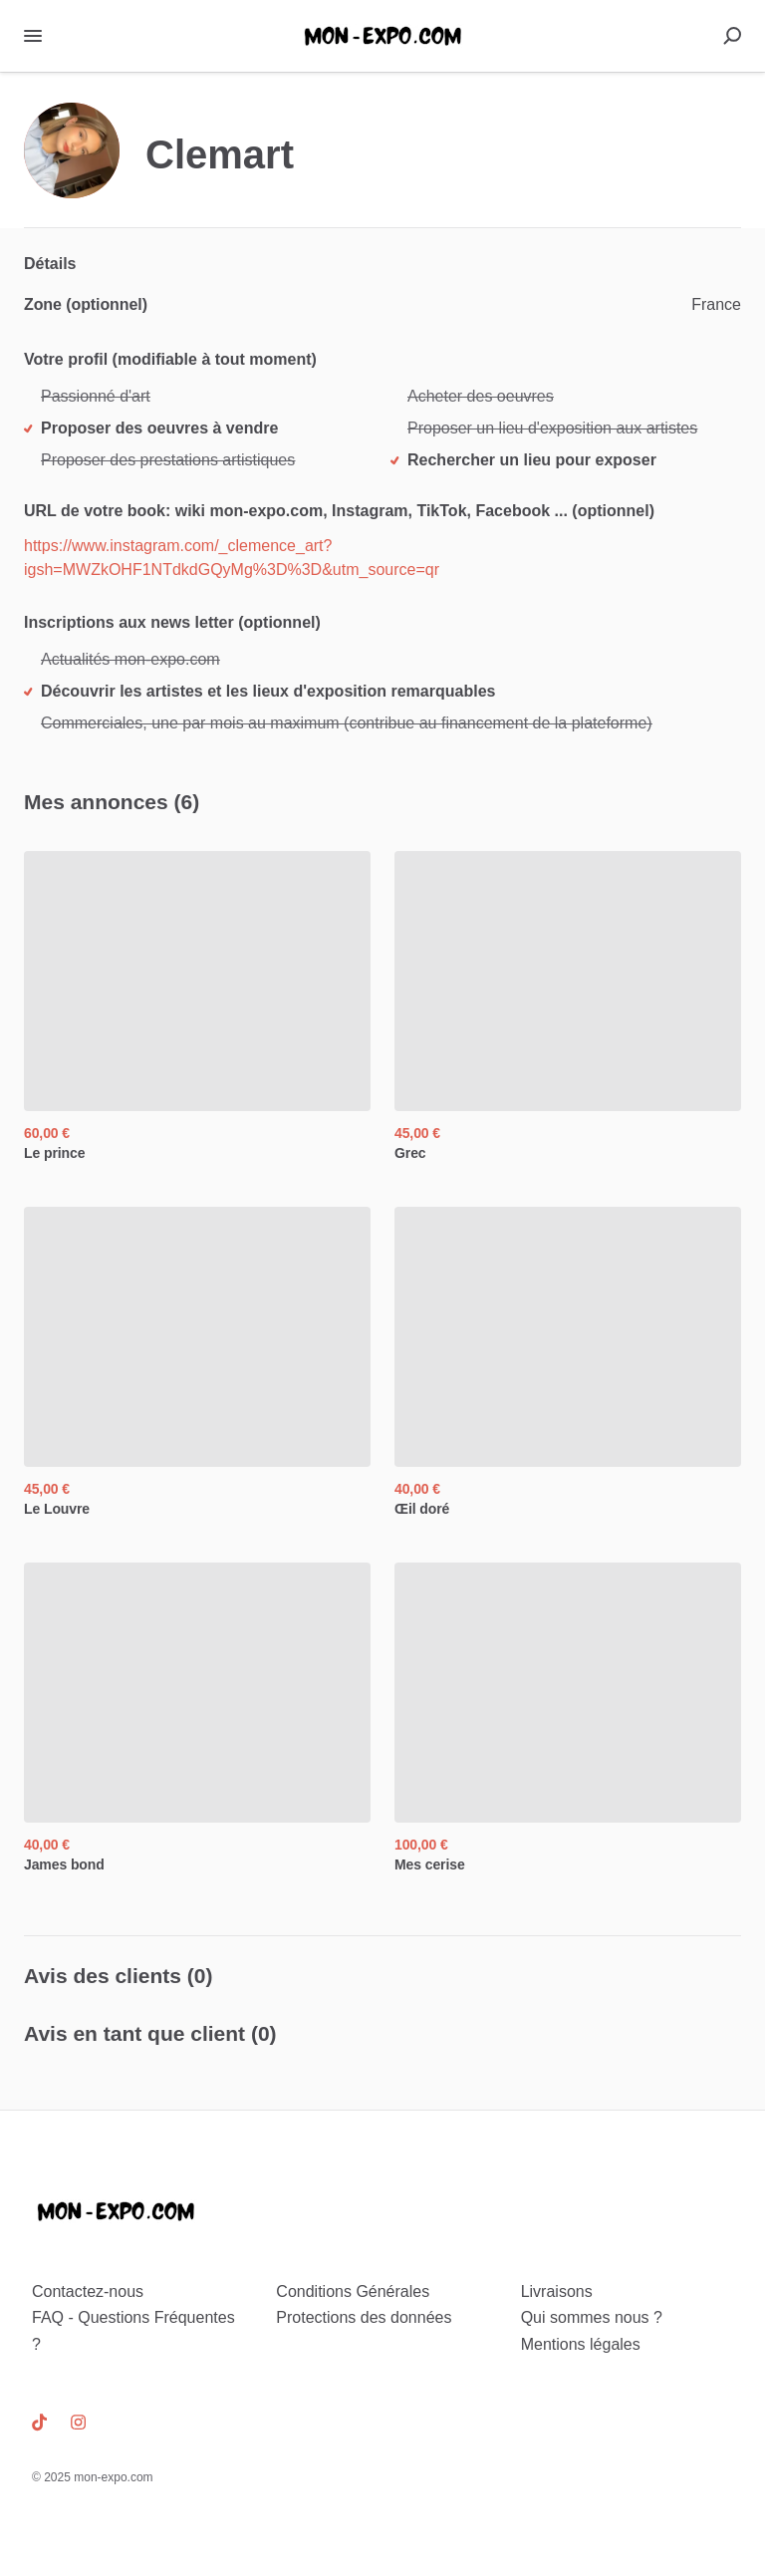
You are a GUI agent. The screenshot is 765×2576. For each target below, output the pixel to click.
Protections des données (363, 2317)
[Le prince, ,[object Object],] (197, 1007)
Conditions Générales (352, 2291)
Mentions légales (580, 2344)
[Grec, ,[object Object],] (567, 1007)
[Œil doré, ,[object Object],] (567, 1363)
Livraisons (557, 2291)
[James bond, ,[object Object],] (197, 1718)
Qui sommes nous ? (591, 2317)
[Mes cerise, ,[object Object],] (567, 1718)
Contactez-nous (87, 2291)
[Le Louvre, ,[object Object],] (197, 1363)
